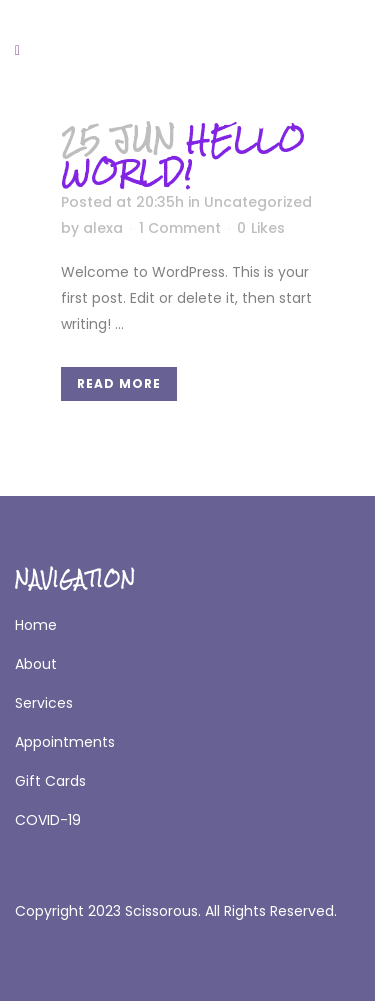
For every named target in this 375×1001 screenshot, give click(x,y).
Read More (119, 383)
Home (36, 625)
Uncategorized (258, 202)
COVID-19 (48, 820)
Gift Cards (50, 781)
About (36, 664)
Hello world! (183, 155)
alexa (103, 228)
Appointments (65, 742)
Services (44, 703)
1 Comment (180, 228)
